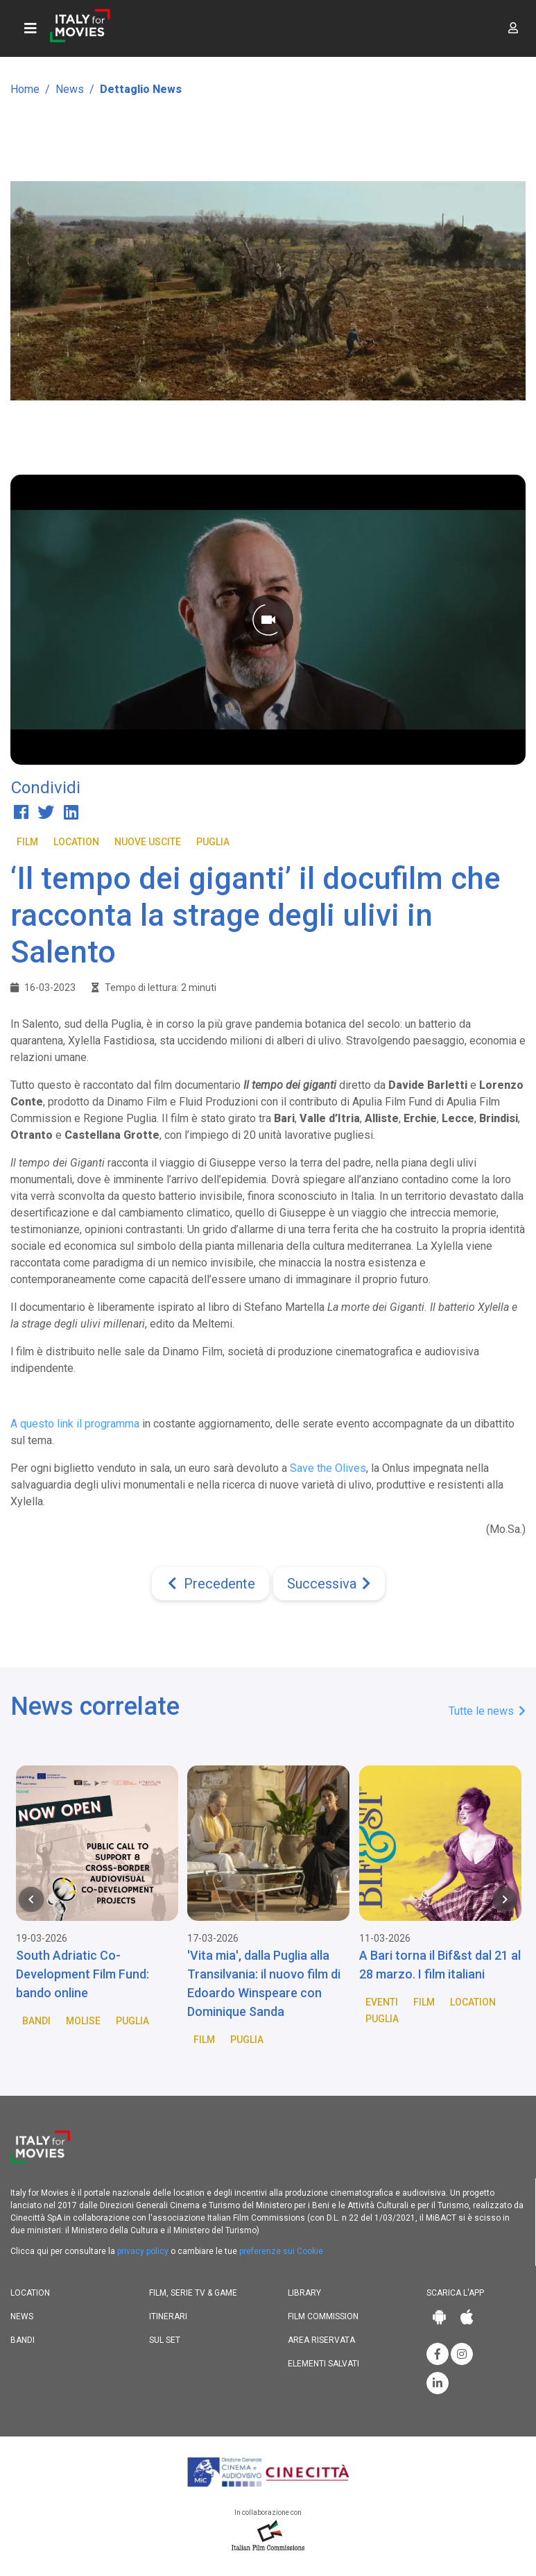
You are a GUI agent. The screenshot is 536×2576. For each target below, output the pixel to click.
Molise (83, 2020)
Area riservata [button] (321, 2340)
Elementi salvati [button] (323, 2364)
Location (76, 841)
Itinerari (168, 2316)
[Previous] (210, 1583)
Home (25, 89)
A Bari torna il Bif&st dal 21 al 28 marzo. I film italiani (440, 1964)
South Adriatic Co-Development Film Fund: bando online (82, 1974)
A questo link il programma (74, 1423)
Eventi (381, 2002)
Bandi (36, 2020)
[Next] (329, 1583)
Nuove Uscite (147, 841)
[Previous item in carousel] (31, 1899)
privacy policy (142, 2251)
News (69, 89)
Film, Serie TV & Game (193, 2293)
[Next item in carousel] (504, 1899)
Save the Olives (328, 1468)
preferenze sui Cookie (281, 2251)
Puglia (213, 841)
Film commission (323, 2316)
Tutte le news (487, 1711)
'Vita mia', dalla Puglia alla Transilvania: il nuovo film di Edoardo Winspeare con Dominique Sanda (263, 1983)
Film (27, 841)
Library (304, 2293)
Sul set (164, 2340)
